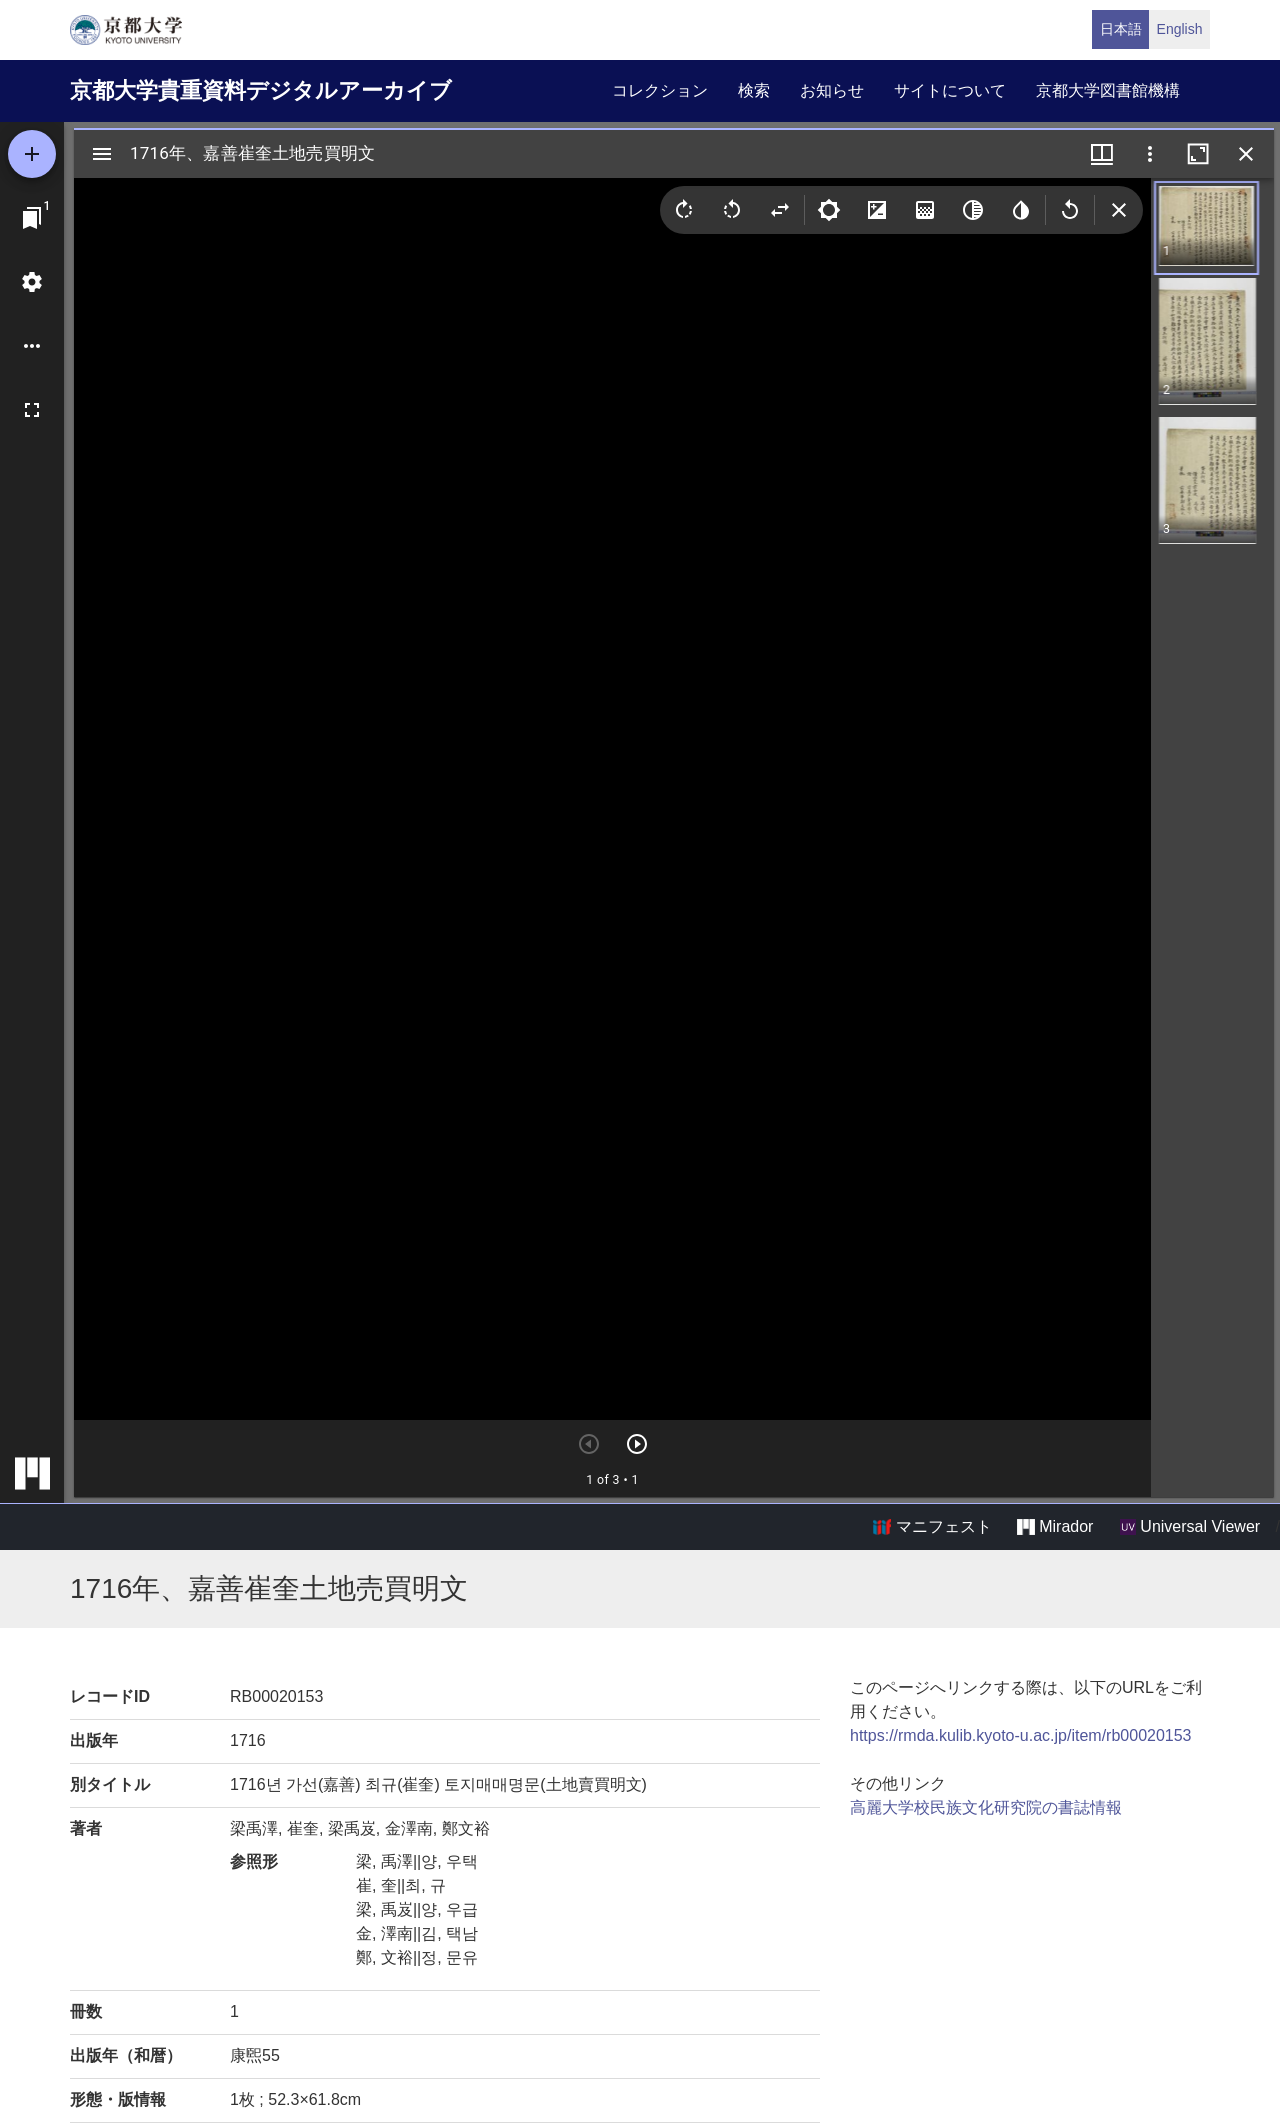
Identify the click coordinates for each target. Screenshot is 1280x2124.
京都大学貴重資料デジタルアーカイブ (261, 90)
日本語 (1121, 29)
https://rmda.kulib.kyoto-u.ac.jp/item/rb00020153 (1021, 1735)
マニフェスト (932, 1527)
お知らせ (832, 90)
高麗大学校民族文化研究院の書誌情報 (986, 1807)
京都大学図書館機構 (1108, 90)
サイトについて (950, 90)
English (1180, 29)
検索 (754, 90)
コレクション (660, 90)
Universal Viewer (1190, 1527)
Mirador (1055, 1527)
